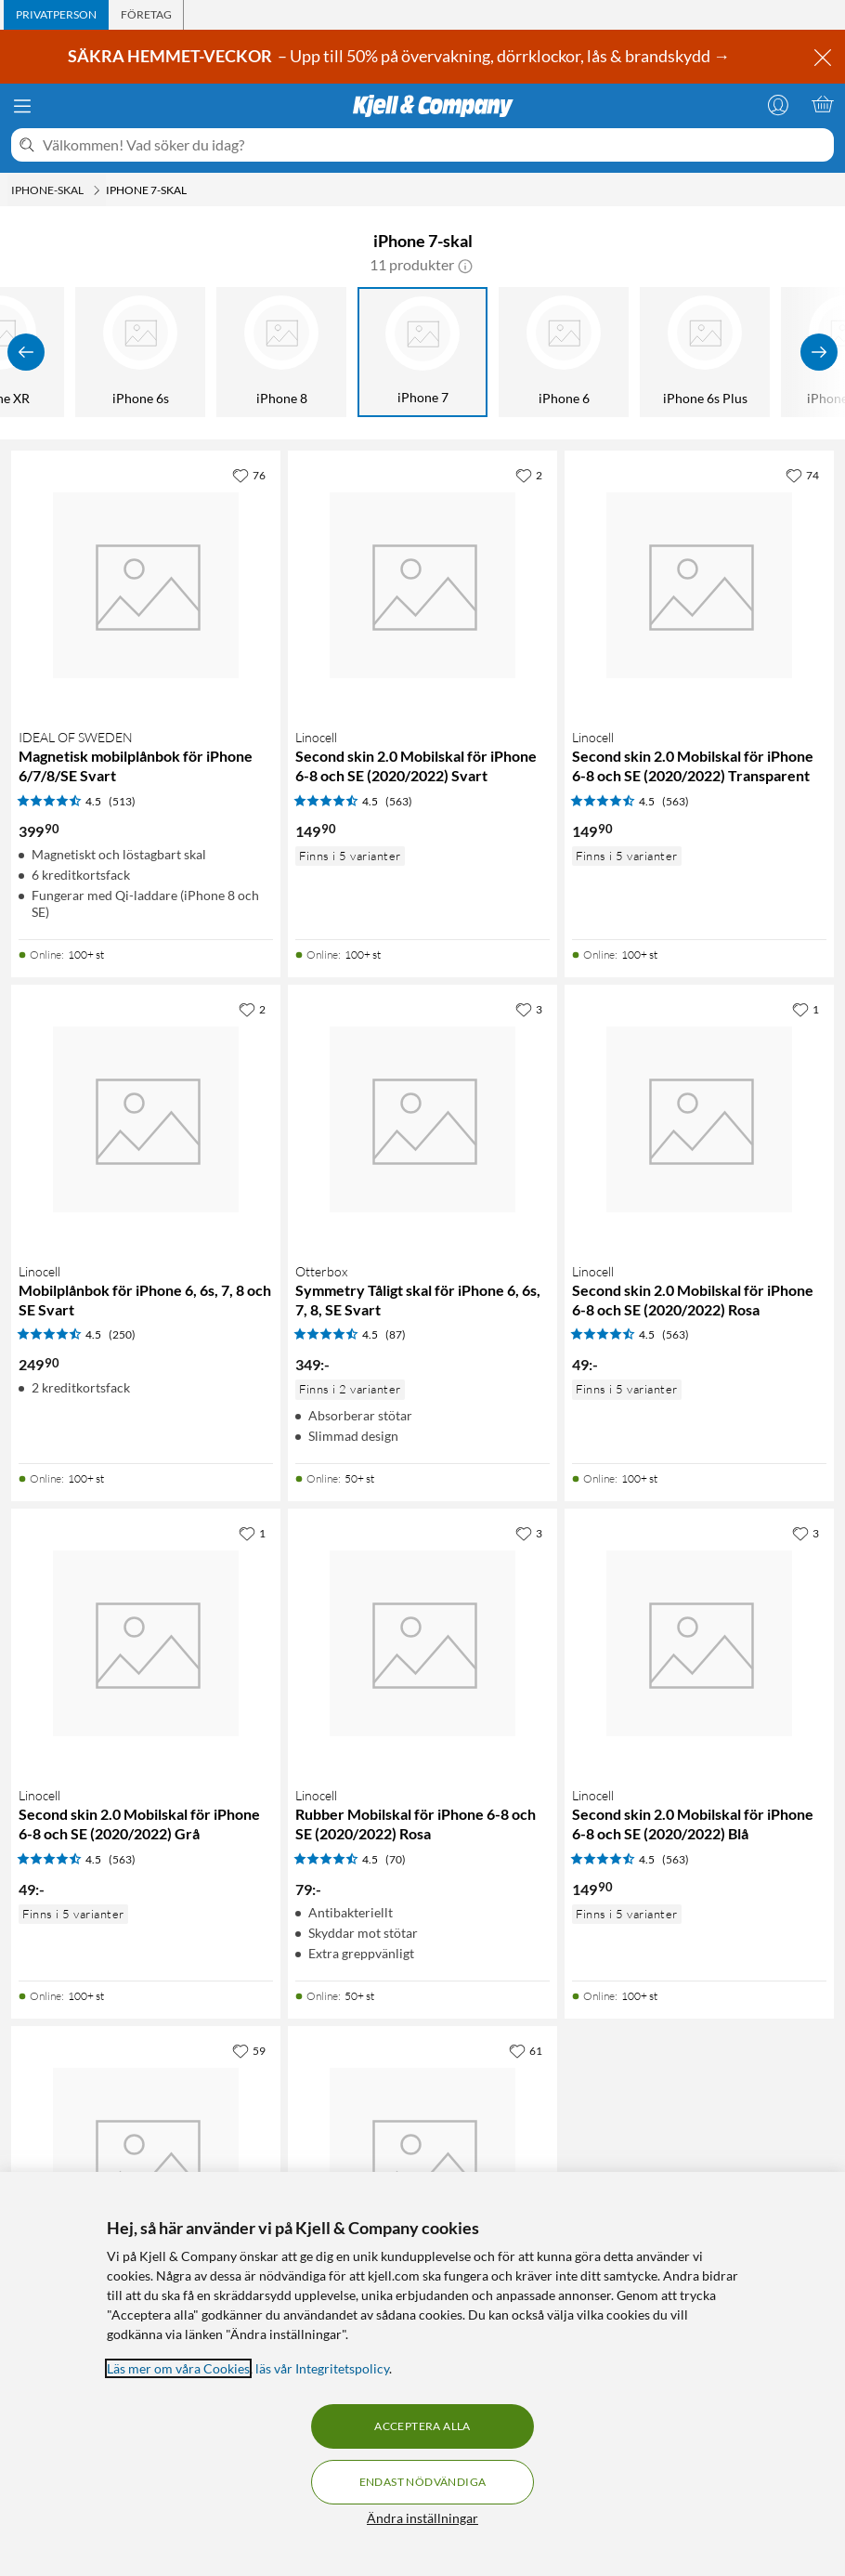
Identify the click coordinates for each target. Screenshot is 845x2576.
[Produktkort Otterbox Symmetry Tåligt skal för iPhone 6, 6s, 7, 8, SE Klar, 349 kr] (145, 2160)
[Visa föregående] (26, 352)
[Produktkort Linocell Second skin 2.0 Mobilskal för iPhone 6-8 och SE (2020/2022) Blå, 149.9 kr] (699, 1643)
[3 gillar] (528, 1009)
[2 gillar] (528, 475)
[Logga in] (778, 104)
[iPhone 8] (281, 352)
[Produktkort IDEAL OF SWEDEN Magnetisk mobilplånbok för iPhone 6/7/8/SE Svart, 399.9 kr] (145, 585)
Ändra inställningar (422, 2518)
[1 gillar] (805, 1009)
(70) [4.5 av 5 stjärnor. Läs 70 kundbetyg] (395, 1859)
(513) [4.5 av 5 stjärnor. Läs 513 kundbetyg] (122, 801)
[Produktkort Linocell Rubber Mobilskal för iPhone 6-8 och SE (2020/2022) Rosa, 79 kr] (422, 1643)
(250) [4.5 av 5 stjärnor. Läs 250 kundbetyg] (122, 1334)
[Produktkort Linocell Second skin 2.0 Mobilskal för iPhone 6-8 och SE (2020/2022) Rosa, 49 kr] (699, 1119)
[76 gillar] (249, 475)
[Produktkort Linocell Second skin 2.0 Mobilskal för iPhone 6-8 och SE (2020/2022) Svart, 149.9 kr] (422, 585)
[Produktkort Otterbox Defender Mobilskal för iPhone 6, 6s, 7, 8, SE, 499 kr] (422, 2160)
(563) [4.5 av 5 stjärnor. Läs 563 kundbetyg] (398, 801)
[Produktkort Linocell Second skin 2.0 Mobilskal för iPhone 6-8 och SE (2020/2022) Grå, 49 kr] (145, 1643)
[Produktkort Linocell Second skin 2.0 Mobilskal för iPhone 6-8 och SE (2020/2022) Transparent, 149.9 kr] (699, 585)
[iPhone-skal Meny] (96, 190)
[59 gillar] (249, 2050)
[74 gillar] (802, 475)
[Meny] (22, 106)
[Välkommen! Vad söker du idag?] (434, 145)
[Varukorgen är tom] (822, 104)
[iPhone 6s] (140, 352)
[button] (465, 265)
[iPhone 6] (564, 352)
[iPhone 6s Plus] (705, 352)
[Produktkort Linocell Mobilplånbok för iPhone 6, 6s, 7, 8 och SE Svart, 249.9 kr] (145, 1119)
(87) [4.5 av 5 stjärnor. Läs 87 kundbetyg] (395, 1334)
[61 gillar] (525, 2050)
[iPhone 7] (422, 352)
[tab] (56, 15)
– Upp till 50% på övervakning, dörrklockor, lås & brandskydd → (400, 56)
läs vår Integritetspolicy (322, 2368)
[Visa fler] (819, 352)
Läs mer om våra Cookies (178, 2368)
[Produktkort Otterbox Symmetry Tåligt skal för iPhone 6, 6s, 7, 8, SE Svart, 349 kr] (422, 1119)
